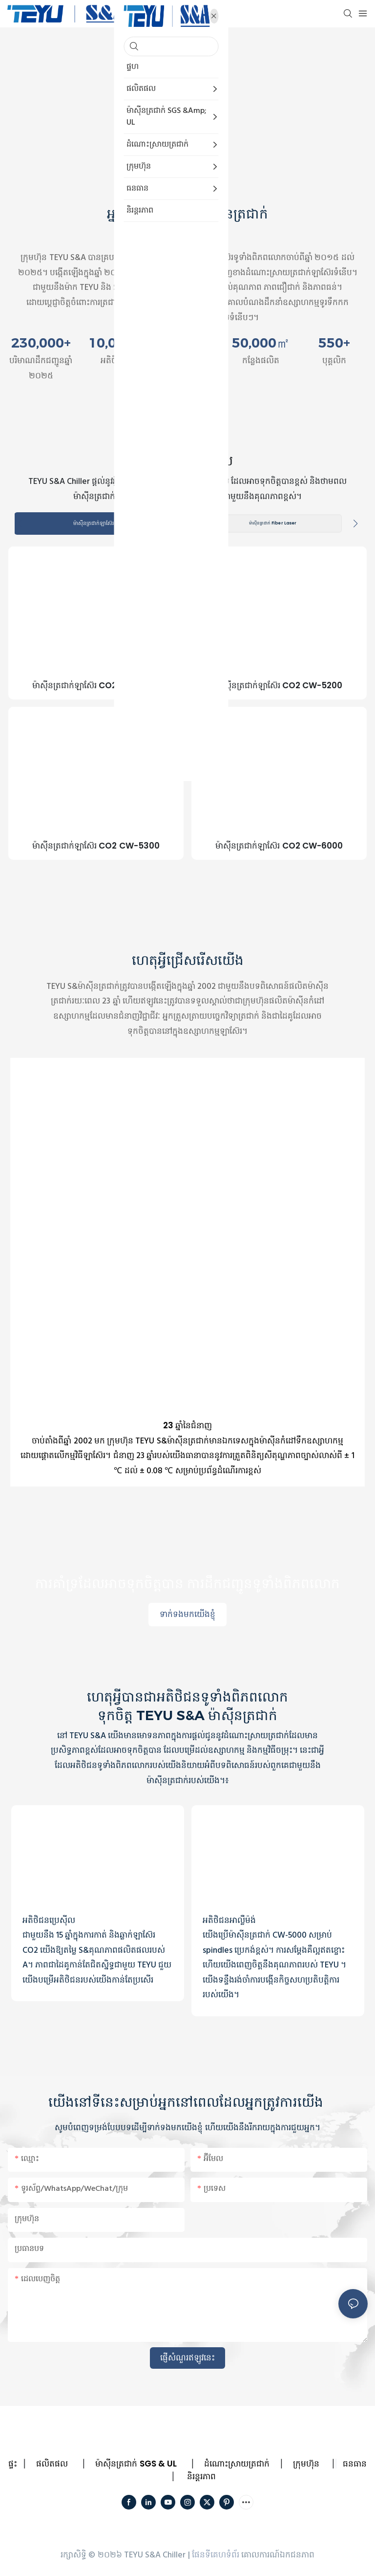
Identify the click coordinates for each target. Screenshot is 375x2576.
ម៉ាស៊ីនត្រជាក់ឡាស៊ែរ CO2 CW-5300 (96, 846)
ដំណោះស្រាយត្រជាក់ (237, 2464)
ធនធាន (355, 2464)
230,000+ (41, 342)
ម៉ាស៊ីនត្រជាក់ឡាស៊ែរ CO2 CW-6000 (279, 846)
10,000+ (114, 342)
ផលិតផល (52, 2464)
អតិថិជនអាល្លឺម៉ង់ (229, 1921)
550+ (334, 342)
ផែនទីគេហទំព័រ (215, 2556)
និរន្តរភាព (201, 2477)
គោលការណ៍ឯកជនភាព (277, 2556)
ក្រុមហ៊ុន (306, 2464)
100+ (187, 342)
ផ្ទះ (12, 2464)
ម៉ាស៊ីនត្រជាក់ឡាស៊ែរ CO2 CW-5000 (96, 687)
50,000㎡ (261, 342)
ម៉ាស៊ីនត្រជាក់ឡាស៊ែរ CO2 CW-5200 (279, 687)
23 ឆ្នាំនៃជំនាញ (187, 1427)
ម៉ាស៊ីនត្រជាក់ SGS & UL (136, 2464)
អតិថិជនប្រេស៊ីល (48, 1921)
